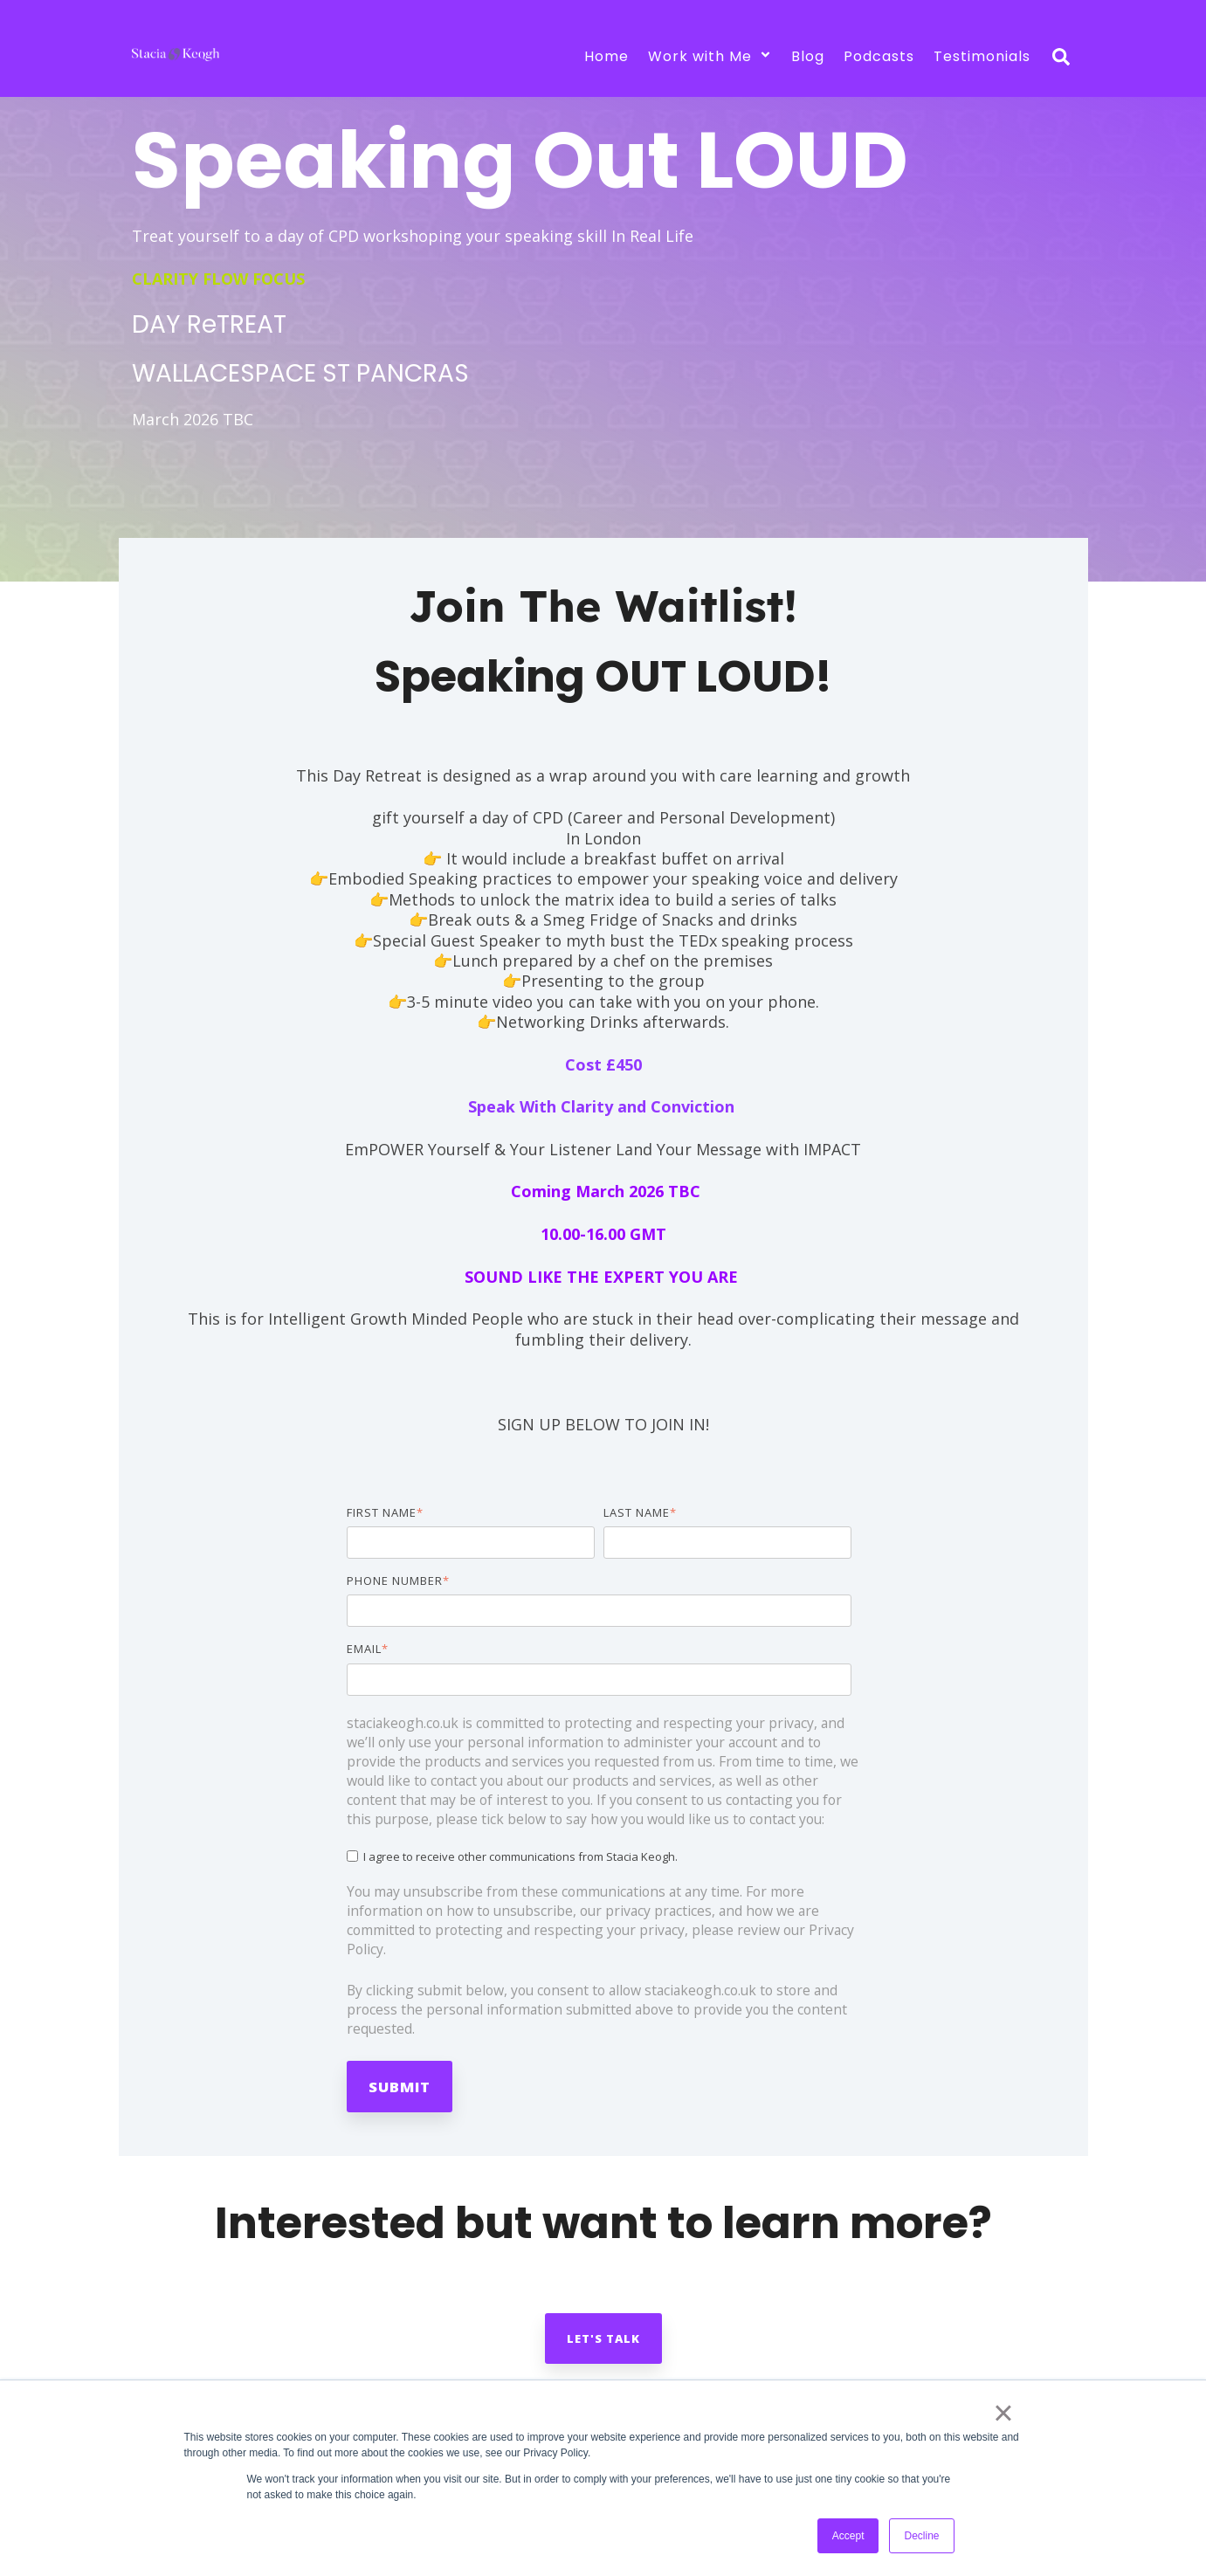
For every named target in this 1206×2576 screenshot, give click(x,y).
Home (606, 56)
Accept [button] (848, 2536)
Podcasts (879, 56)
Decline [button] (921, 2536)
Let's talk (603, 2338)
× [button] (1003, 2413)
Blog (807, 56)
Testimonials (982, 56)
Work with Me (710, 56)
